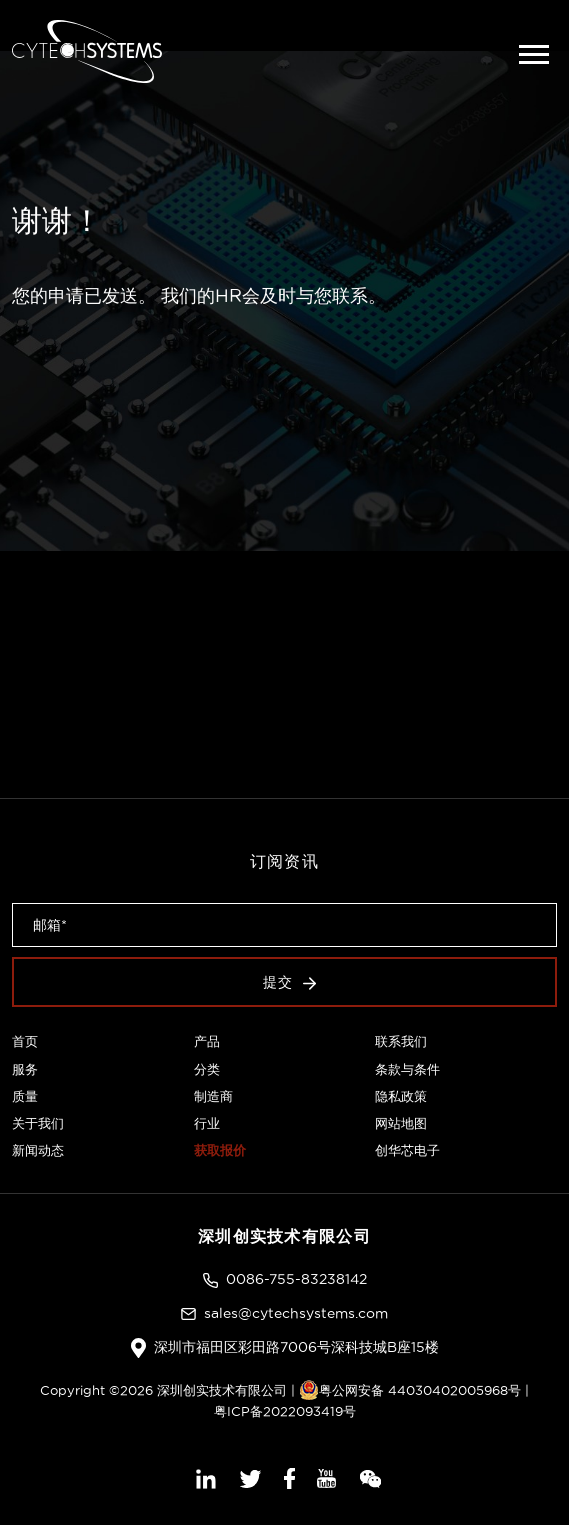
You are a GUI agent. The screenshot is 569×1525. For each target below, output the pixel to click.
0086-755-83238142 (296, 1279)
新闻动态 (38, 1150)
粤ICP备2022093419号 (285, 1411)
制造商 (213, 1096)
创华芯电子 (407, 1150)
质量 (25, 1096)
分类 (207, 1069)
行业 (207, 1123)
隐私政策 (401, 1096)
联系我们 (401, 1041)
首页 (25, 1041)
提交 (289, 982)
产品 (207, 1041)
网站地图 (401, 1123)
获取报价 (220, 1150)
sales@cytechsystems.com (296, 1313)
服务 (25, 1069)
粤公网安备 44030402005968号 (410, 1390)
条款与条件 (407, 1069)
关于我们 (38, 1123)
